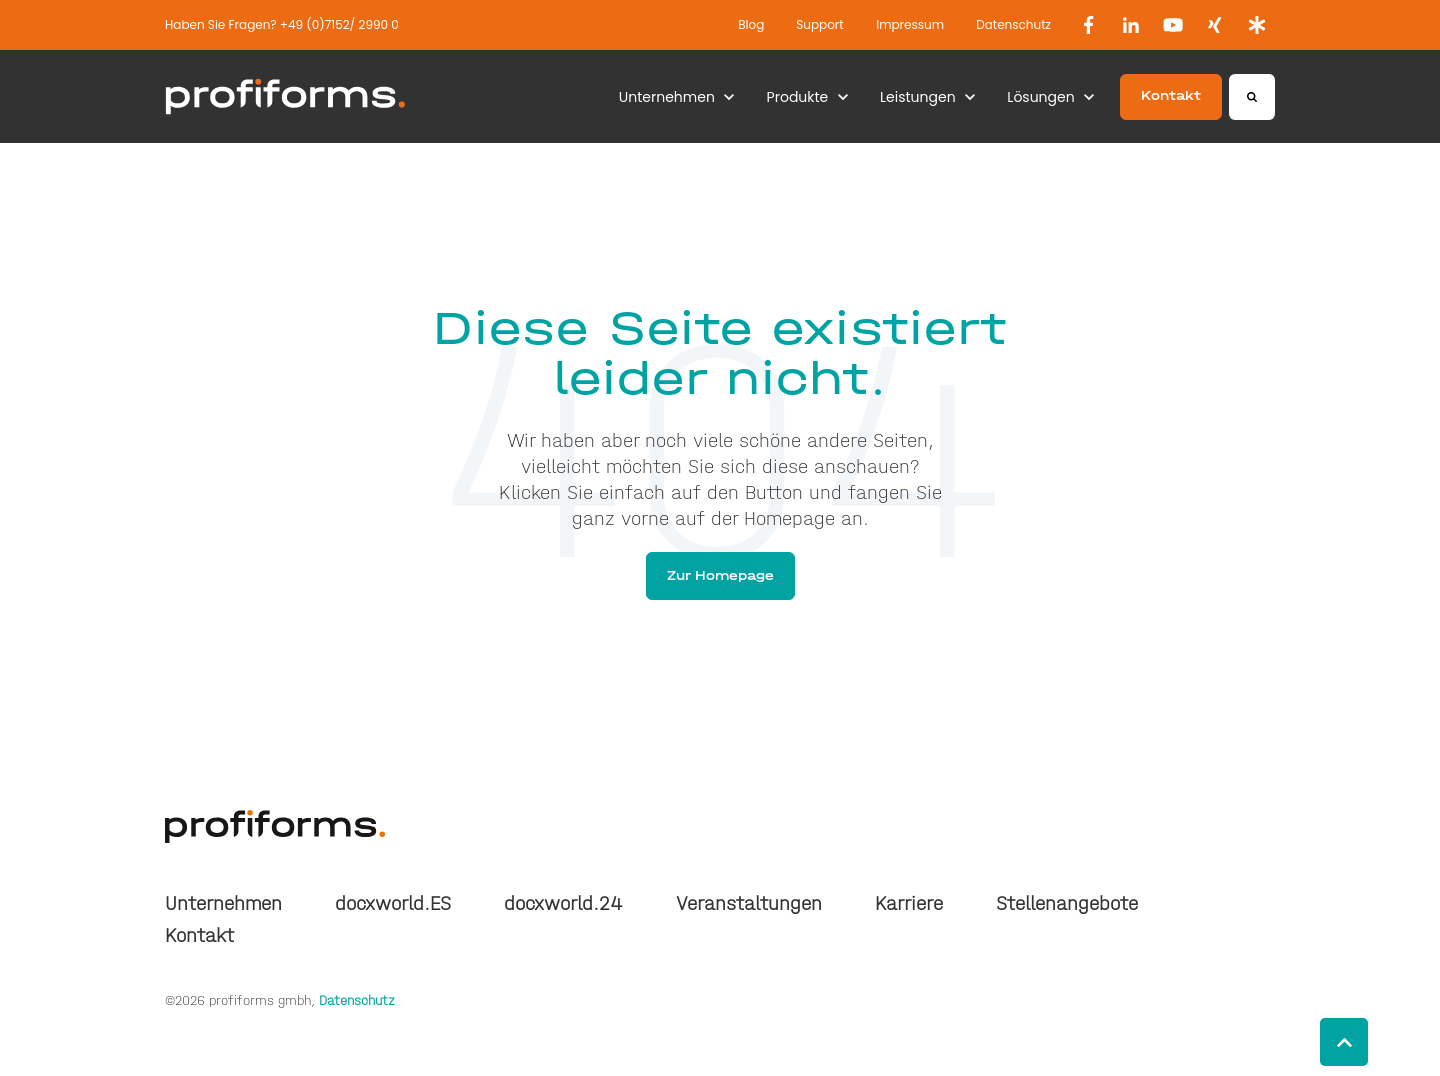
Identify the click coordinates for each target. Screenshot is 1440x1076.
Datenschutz (1013, 24)
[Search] (1252, 97)
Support (819, 24)
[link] (1089, 25)
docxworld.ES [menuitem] (393, 903)
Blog (751, 24)
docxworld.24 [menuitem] (563, 903)
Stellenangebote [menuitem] (1067, 903)
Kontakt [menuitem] (199, 935)
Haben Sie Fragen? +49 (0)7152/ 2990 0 (282, 24)
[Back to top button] (1344, 1042)
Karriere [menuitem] (909, 903)
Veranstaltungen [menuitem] (749, 903)
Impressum (910, 24)
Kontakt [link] (1171, 95)
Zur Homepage (720, 575)
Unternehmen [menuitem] (223, 903)
